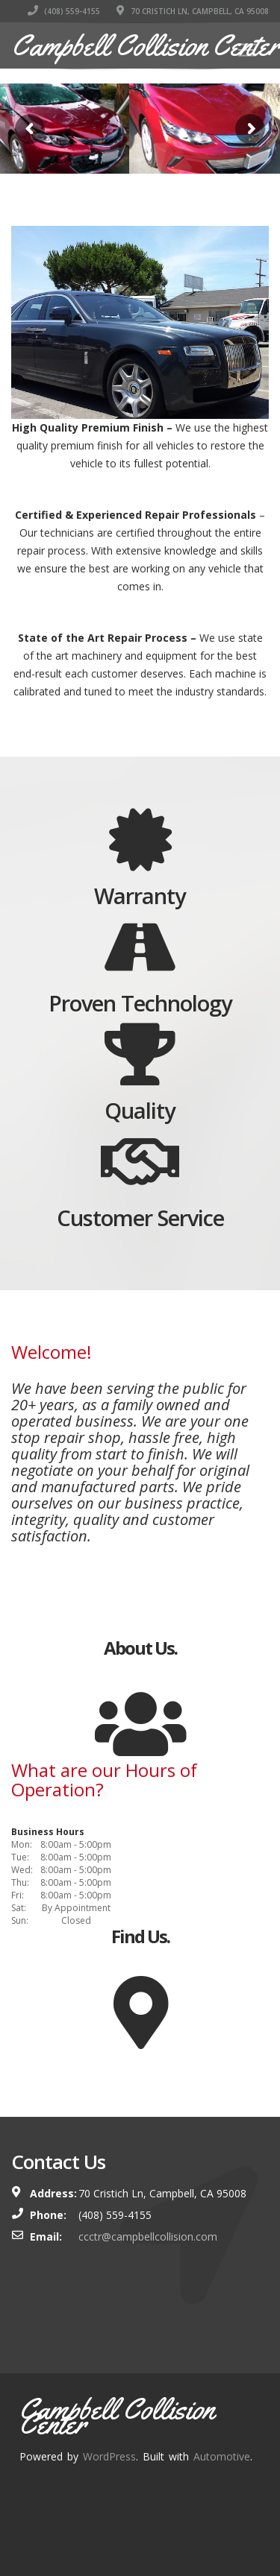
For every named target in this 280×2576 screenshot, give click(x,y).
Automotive (221, 2456)
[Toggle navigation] (247, 50)
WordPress (109, 2456)
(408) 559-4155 (64, 11)
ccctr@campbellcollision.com (147, 2236)
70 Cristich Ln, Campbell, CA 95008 (192, 11)
